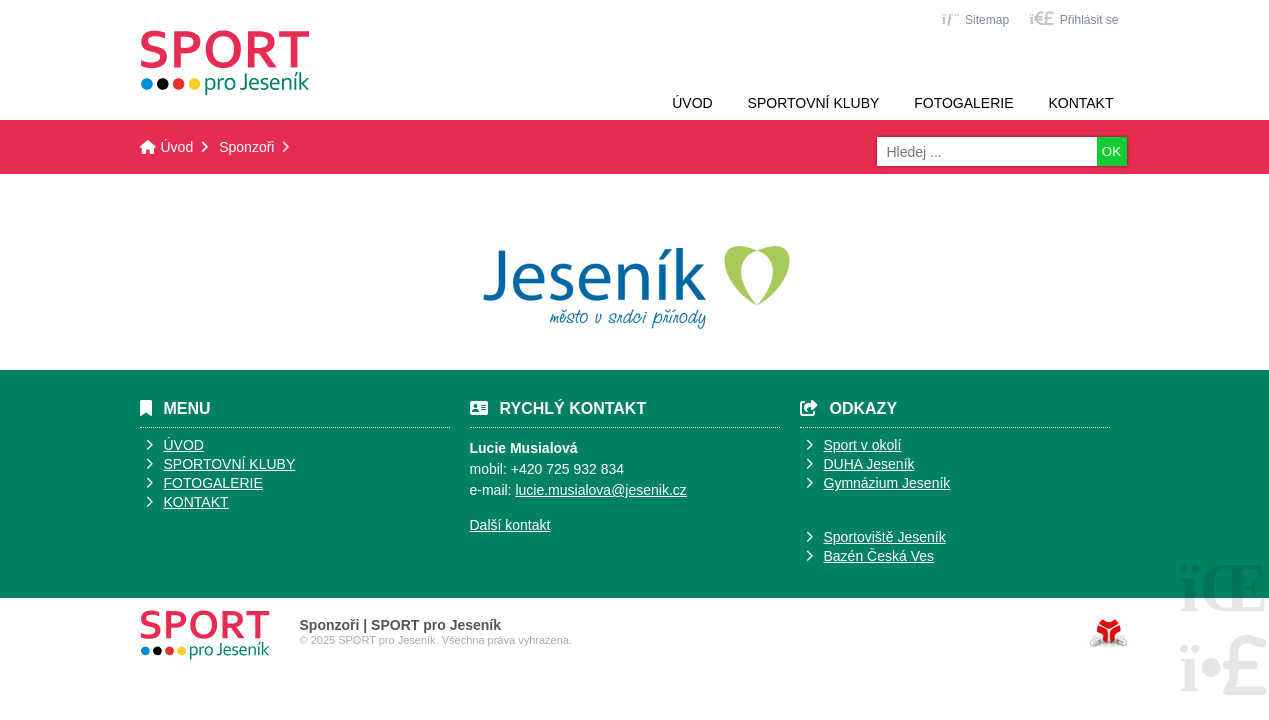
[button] (1073, 18)
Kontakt (1080, 103)
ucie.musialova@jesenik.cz (603, 490)
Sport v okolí (863, 445)
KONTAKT (196, 502)
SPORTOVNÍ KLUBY (230, 464)
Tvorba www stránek (1108, 633)
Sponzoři (246, 147)
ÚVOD (184, 445)
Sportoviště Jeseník (885, 537)
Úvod (225, 63)
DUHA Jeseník (869, 464)
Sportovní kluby (814, 103)
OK (1111, 151)
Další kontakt (510, 525)
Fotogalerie (963, 103)
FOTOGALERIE (213, 483)
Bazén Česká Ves (879, 556)
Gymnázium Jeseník (887, 483)
